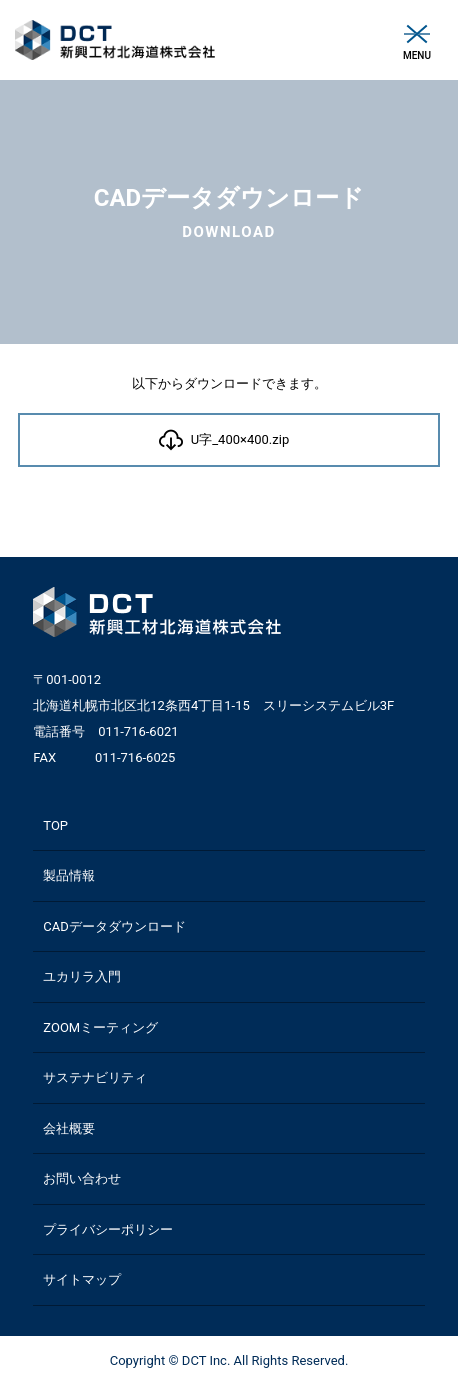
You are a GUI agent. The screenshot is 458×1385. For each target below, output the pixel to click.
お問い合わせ (82, 1178)
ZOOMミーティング (100, 1027)
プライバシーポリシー (108, 1229)
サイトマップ (82, 1279)
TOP (55, 825)
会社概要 (69, 1128)
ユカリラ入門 (82, 976)
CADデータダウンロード (114, 926)
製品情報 (69, 875)
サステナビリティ (95, 1077)
